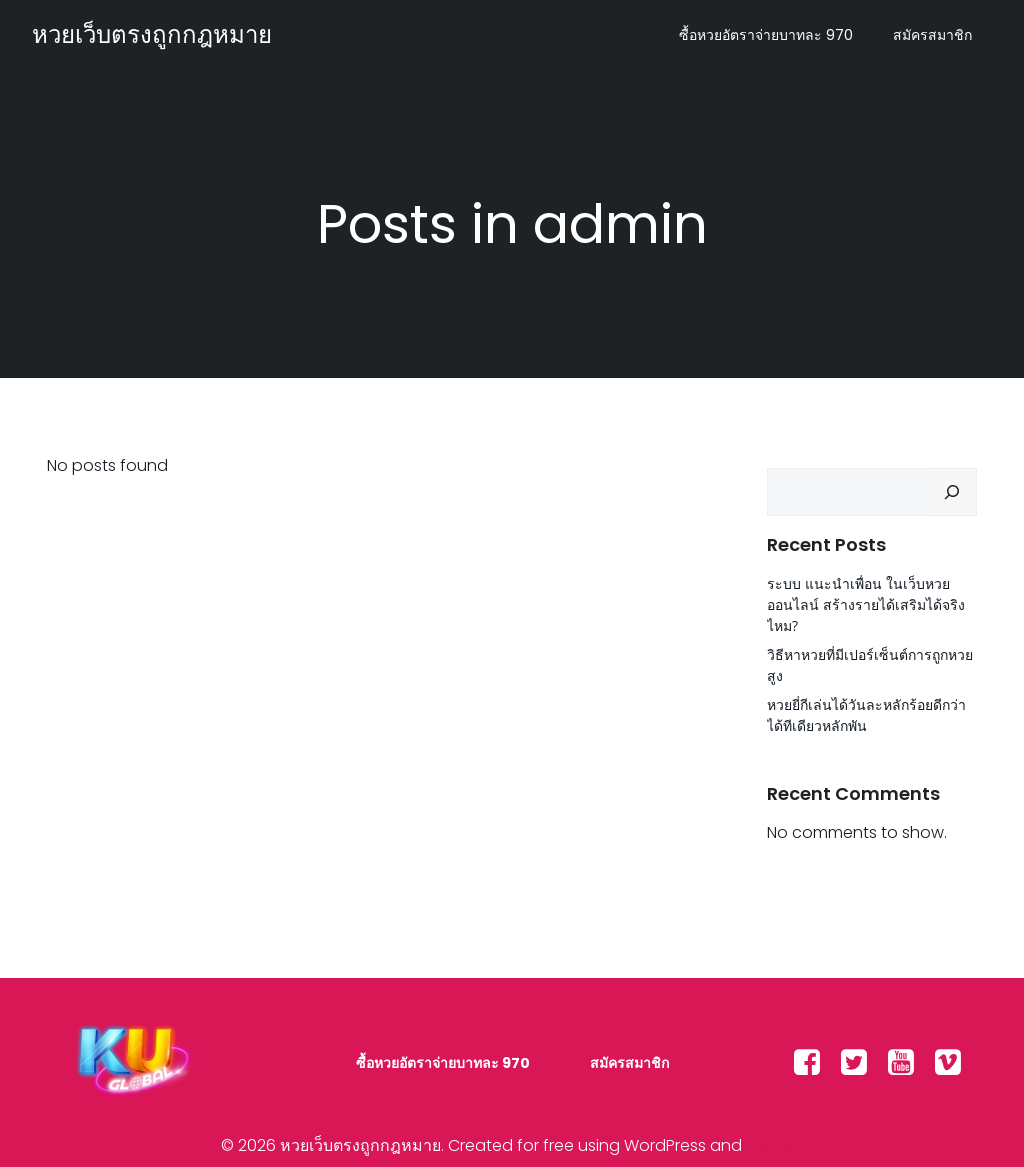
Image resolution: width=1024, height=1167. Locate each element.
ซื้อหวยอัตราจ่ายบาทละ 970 (766, 35)
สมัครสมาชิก (932, 35)
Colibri (774, 1145)
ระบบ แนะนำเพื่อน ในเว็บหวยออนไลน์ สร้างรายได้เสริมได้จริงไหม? (866, 604)
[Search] (952, 492)
